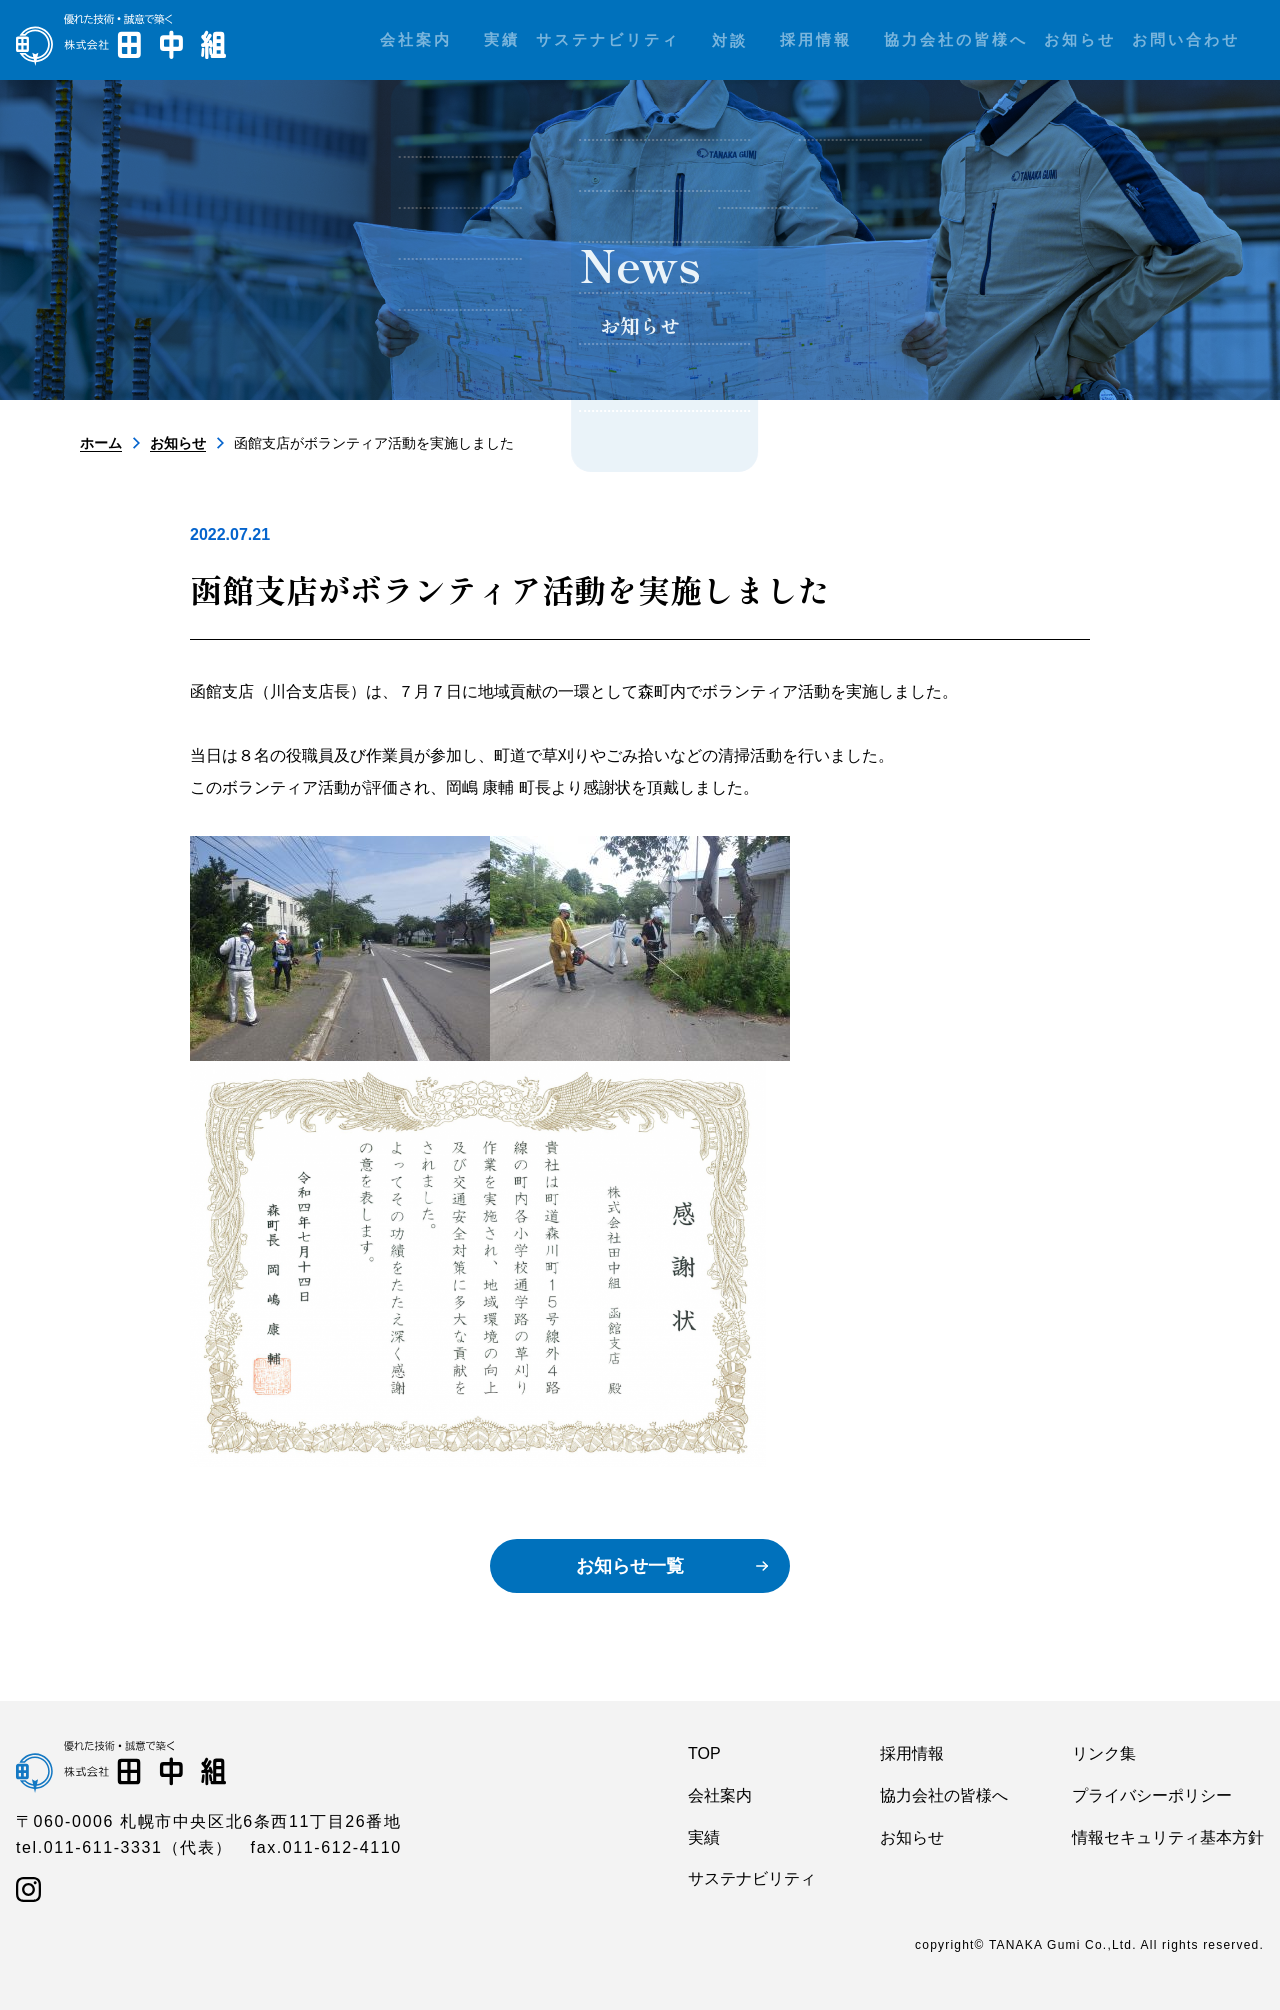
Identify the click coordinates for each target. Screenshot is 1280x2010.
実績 (704, 1837)
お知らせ (178, 443)
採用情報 (912, 1753)
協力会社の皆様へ (944, 1795)
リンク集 (1104, 1753)
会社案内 (720, 1795)
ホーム (101, 443)
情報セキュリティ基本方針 (1168, 1837)
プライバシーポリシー (1152, 1795)
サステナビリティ (752, 1878)
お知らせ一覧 (630, 1566)
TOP (704, 1753)
